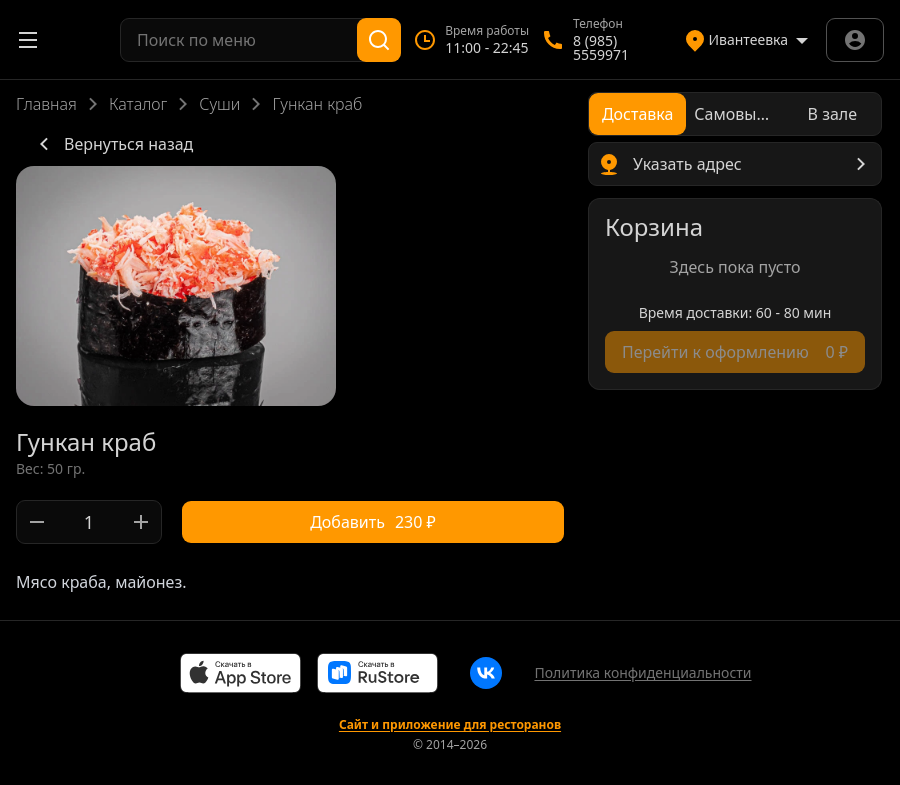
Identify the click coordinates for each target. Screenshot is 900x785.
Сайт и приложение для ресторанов (450, 725)
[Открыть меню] (28, 40)
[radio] (637, 114)
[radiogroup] (735, 114)
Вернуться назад (112, 144)
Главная (46, 104)
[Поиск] (379, 40)
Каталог (138, 104)
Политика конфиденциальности (642, 672)
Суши (219, 104)
